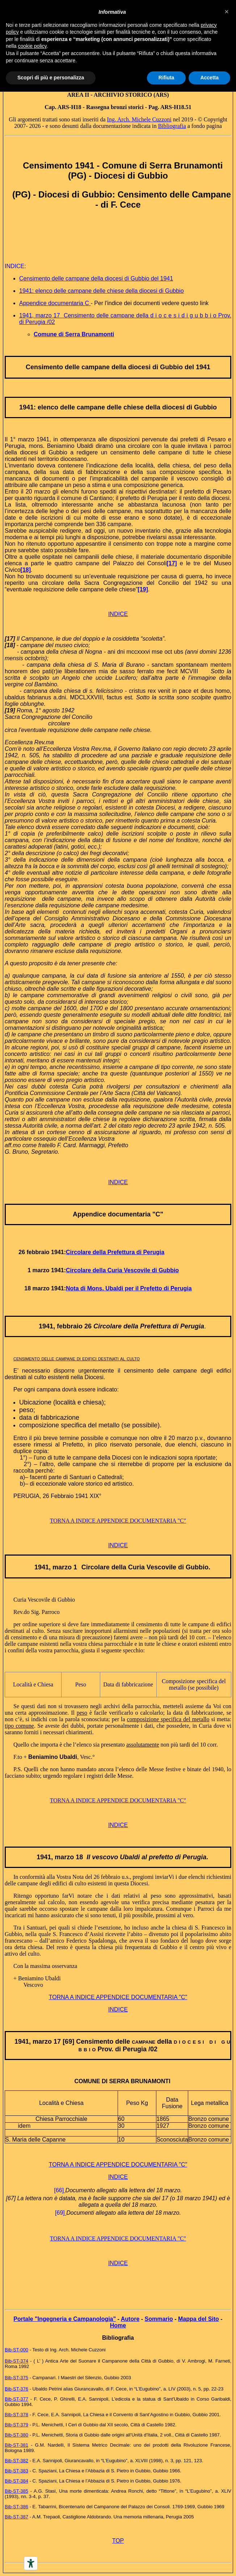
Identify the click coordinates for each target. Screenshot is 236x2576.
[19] (143, 589)
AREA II (78, 95)
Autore (130, 2319)
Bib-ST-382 (16, 2460)
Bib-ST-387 (16, 2516)
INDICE (118, 614)
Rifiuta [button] (166, 77)
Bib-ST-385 (16, 2491)
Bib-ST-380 (16, 2435)
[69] (60, 2213)
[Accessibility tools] (31, 2563)
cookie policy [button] (32, 46)
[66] (59, 2190)
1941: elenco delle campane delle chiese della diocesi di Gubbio (101, 291)
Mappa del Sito (198, 2319)
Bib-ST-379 (16, 2424)
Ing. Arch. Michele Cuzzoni (139, 119)
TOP (118, 2541)
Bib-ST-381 (16, 2445)
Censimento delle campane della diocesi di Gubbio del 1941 (96, 278)
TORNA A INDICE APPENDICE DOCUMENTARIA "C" (118, 1521)
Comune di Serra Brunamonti (74, 334)
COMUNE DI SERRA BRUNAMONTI (122, 2081)
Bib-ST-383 (16, 2470)
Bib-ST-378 (16, 2414)
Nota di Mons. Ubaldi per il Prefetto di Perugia (129, 1288)
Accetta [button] (209, 77)
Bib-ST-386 (16, 2506)
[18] (26, 570)
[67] (11, 2198)
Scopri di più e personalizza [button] (50, 77)
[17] (172, 563)
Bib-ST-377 (16, 2399)
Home (118, 2325)
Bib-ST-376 (16, 2389)
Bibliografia (172, 126)
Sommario (159, 2319)
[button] (226, 11)
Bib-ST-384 (16, 2481)
